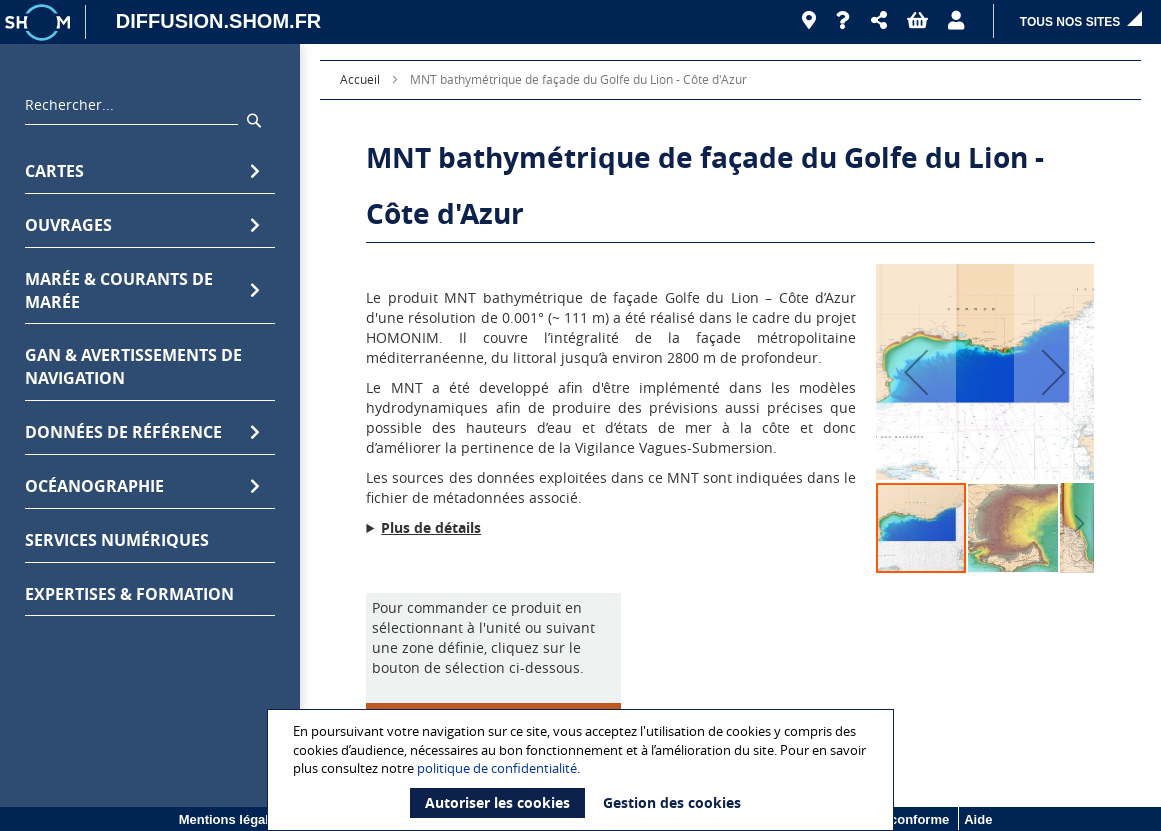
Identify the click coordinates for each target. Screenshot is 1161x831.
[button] (879, 21)
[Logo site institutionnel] (40, 22)
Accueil (360, 79)
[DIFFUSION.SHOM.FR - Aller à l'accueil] (209, 22)
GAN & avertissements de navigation (133, 366)
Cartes (142, 171)
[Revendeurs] (809, 21)
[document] (583, 770)
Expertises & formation (129, 594)
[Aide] (843, 21)
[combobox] (131, 110)
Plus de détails (431, 527)
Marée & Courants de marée (142, 290)
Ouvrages (142, 225)
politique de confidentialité (497, 768)
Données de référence (142, 432)
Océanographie (142, 486)
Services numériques (117, 540)
